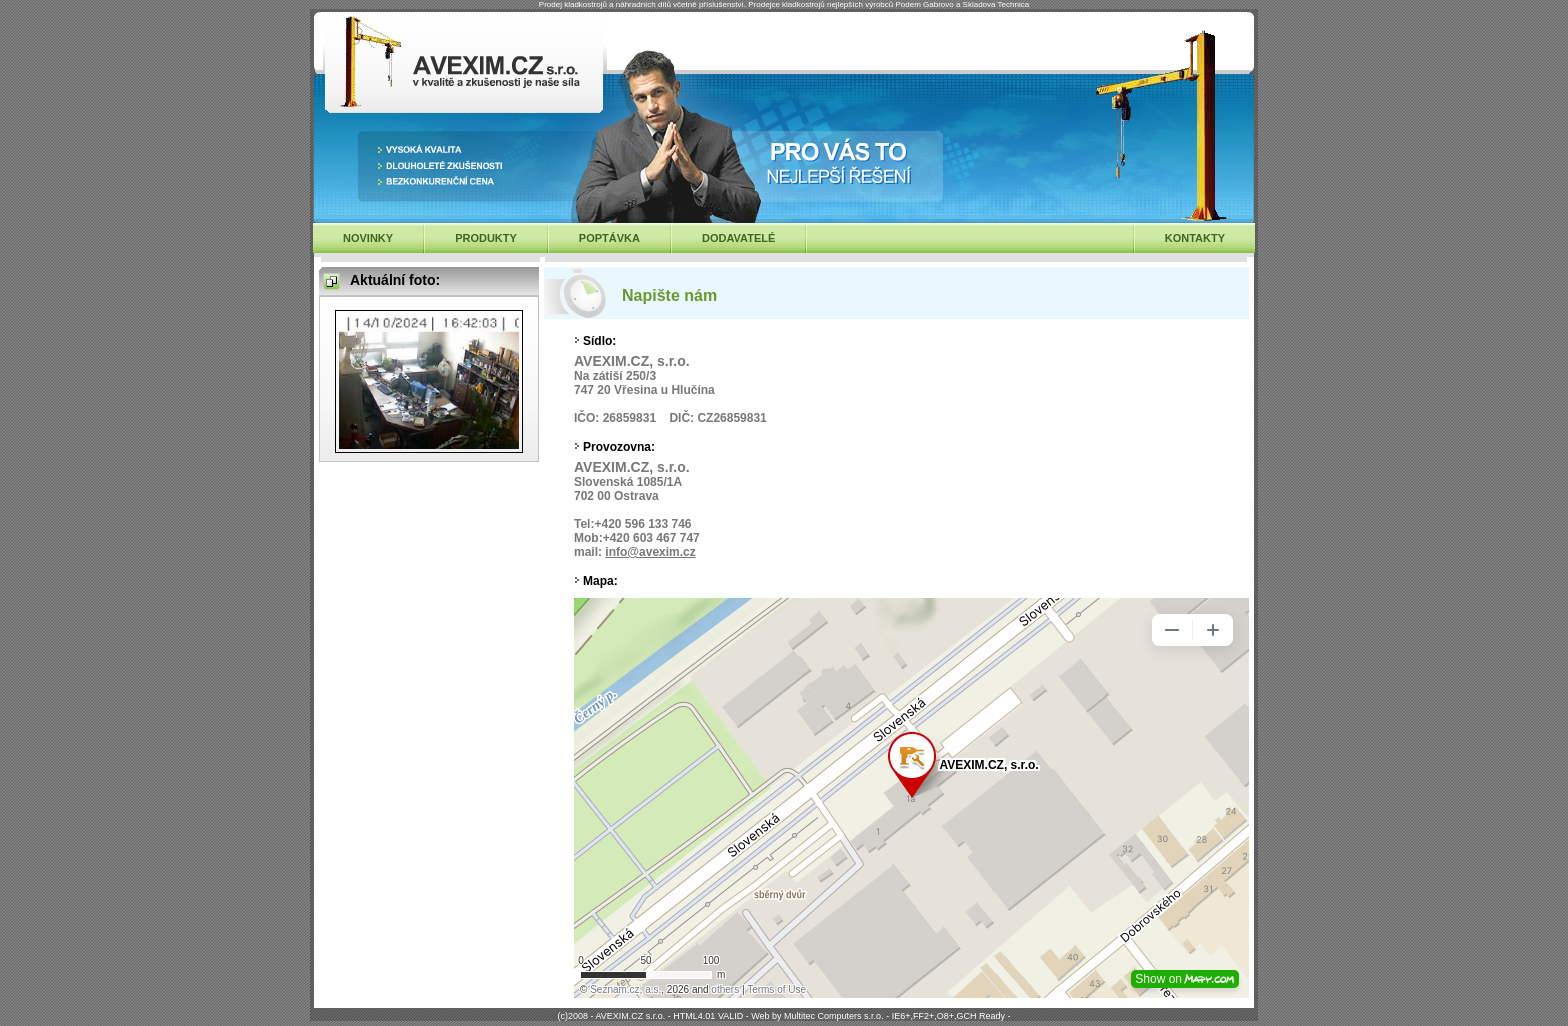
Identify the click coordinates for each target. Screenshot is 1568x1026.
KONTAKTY (1195, 238)
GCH (966, 1016)
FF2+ (923, 1016)
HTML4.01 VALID (708, 1016)
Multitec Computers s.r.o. (834, 1016)
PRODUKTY (486, 238)
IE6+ (901, 1016)
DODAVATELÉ (738, 238)
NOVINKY (368, 238)
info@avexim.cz (650, 552)
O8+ (945, 1016)
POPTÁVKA (609, 238)
